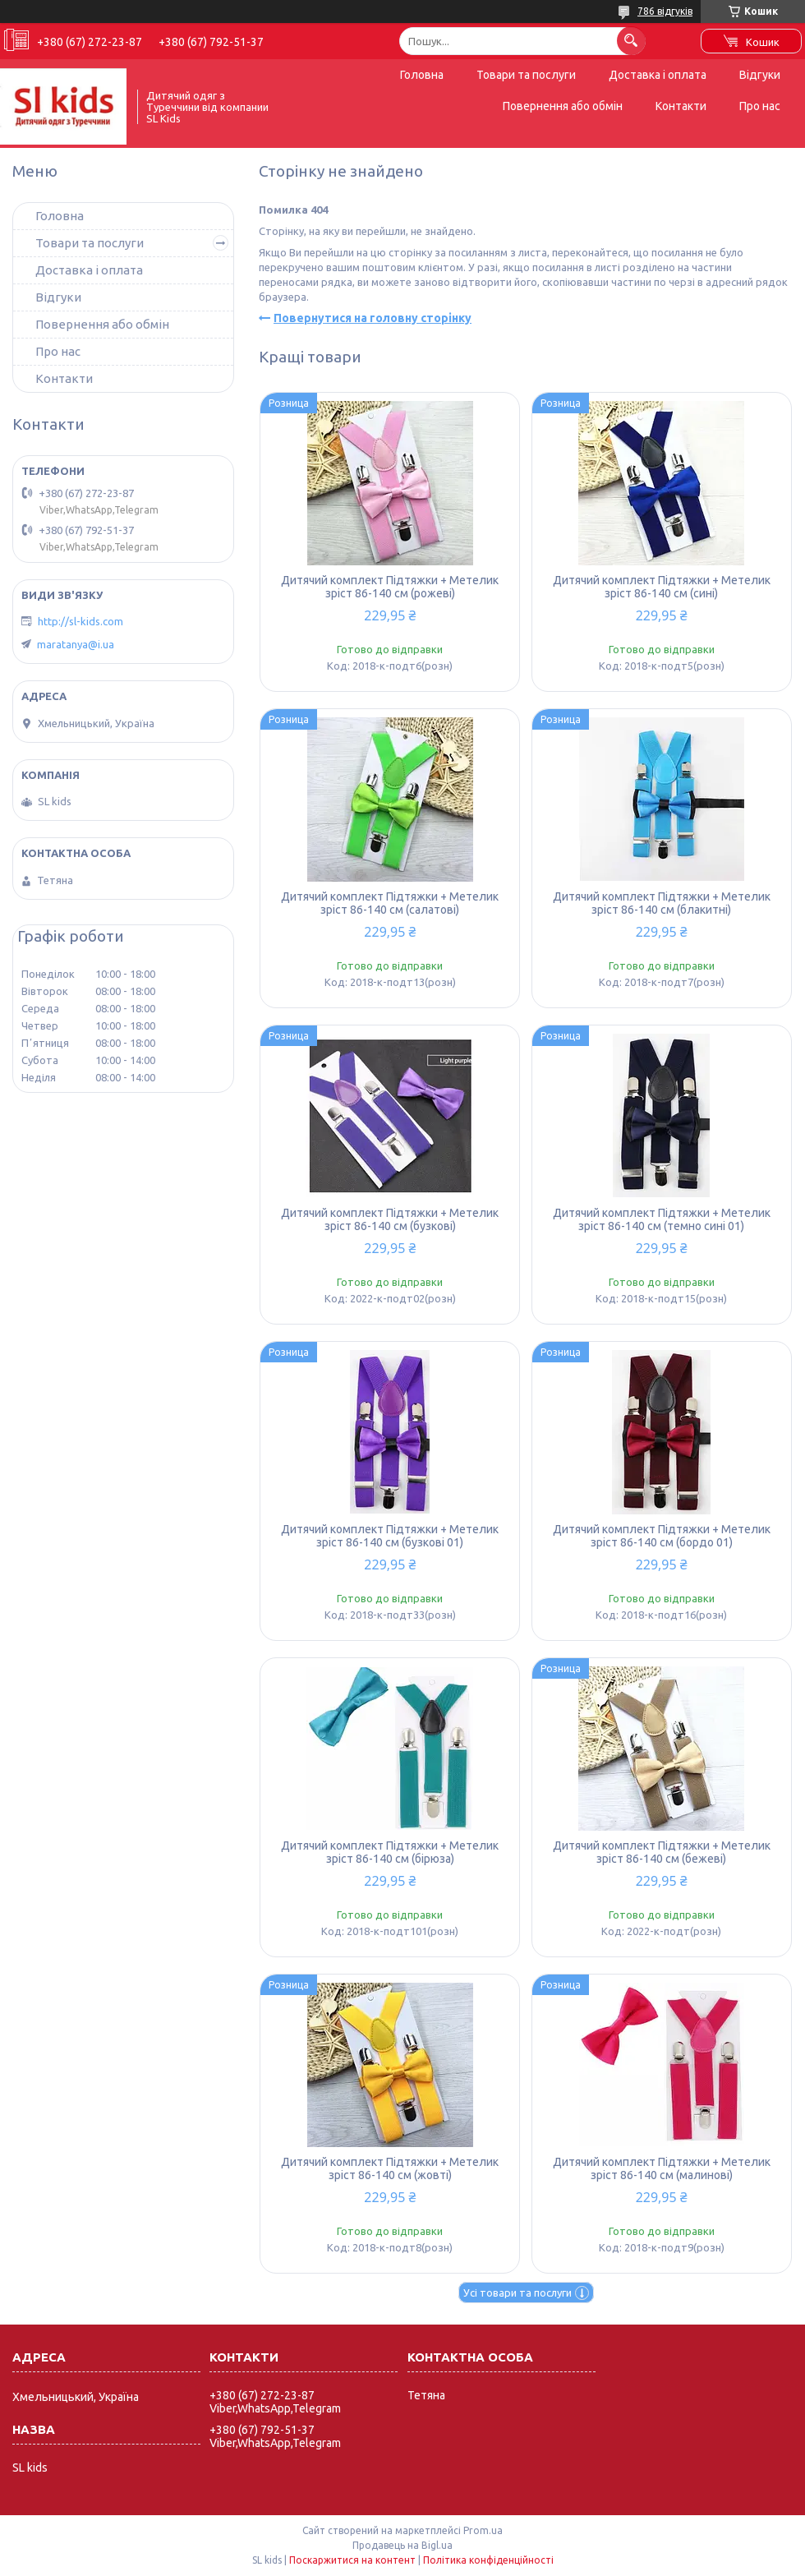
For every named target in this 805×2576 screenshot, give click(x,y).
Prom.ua (483, 2530)
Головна (422, 74)
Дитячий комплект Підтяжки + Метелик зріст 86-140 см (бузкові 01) (390, 1536)
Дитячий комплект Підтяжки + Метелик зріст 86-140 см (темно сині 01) (661, 1219)
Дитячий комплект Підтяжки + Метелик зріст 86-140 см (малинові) (661, 2168)
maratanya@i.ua (75, 644)
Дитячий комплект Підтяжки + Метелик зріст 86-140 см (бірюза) (390, 1852)
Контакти (681, 106)
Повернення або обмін (563, 106)
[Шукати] (631, 40)
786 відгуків (664, 11)
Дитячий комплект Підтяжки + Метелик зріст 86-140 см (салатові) (390, 903)
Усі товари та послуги (517, 2292)
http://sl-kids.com (80, 621)
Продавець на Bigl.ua (402, 2545)
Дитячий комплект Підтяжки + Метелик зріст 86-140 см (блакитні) (661, 903)
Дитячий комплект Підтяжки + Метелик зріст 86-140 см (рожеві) (390, 587)
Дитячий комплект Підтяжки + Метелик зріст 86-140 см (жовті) (390, 2168)
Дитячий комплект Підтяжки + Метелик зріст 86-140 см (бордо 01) (661, 1536)
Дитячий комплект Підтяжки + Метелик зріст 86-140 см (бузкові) (390, 1219)
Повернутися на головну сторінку (373, 318)
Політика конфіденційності (488, 2560)
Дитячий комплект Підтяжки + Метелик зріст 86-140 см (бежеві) (661, 1852)
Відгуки (759, 74)
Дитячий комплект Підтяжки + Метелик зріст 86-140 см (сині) (661, 587)
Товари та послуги (526, 74)
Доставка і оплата (657, 74)
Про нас (759, 106)
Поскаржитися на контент (352, 2560)
